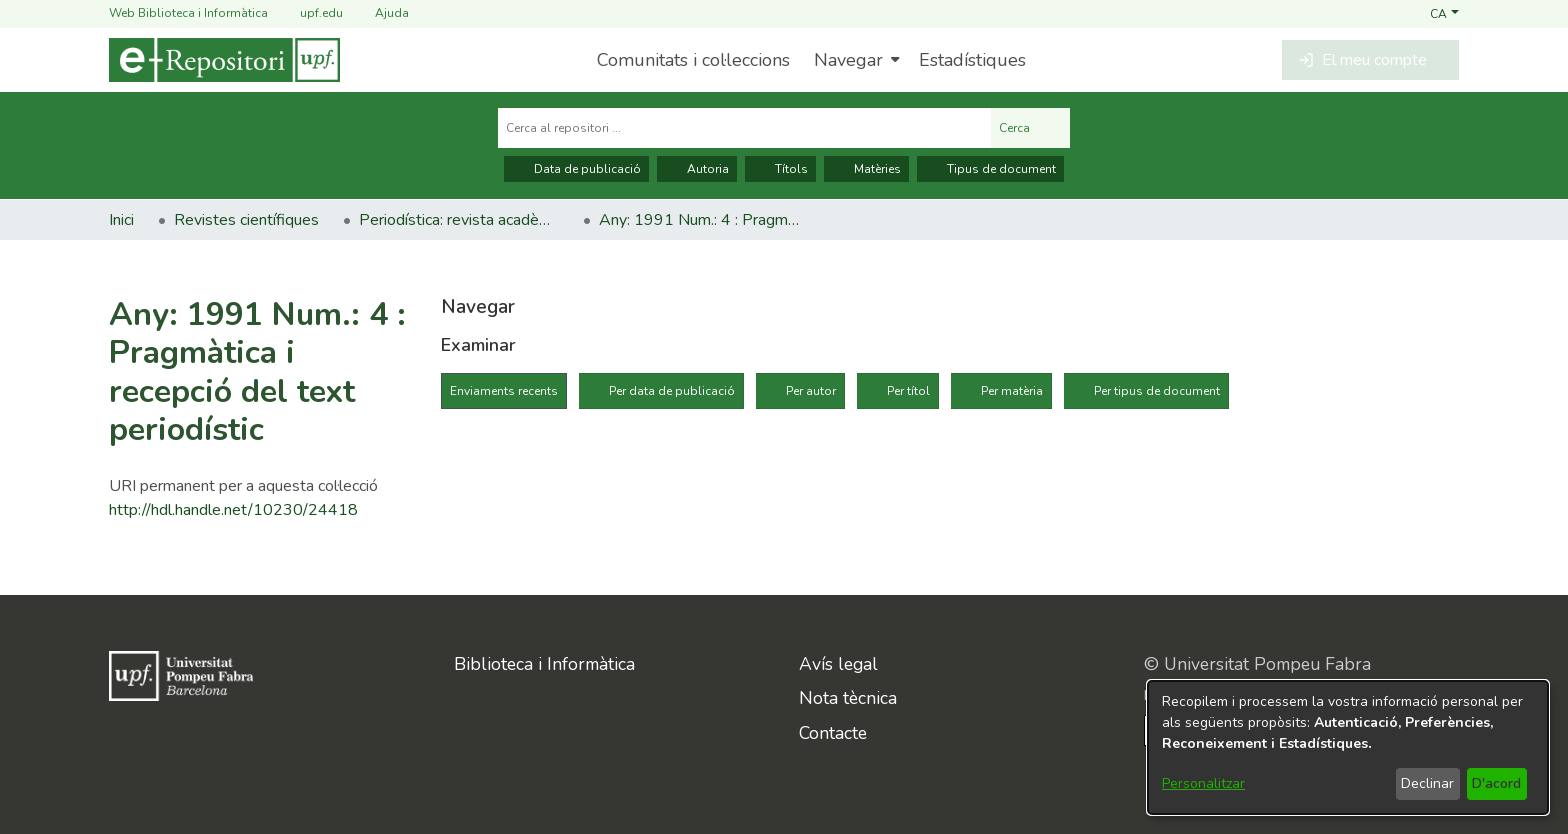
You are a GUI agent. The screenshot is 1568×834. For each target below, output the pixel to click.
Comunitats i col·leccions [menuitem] (693, 60)
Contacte (833, 733)
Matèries (866, 169)
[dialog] (1348, 747)
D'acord (1496, 783)
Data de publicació (576, 169)
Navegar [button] (848, 60)
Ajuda (380, 13)
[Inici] (224, 60)
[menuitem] (854, 60)
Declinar (1427, 783)
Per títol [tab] (908, 391)
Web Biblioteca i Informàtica (188, 13)
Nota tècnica (848, 698)
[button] (1444, 13)
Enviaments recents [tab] (504, 391)
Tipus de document (990, 169)
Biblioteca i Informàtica (544, 664)
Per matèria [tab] (1012, 391)
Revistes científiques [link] (246, 220)
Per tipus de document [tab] (1157, 391)
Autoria (697, 169)
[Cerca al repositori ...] (744, 128)
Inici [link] (121, 220)
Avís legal (838, 664)
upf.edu (309, 13)
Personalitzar (1203, 783)
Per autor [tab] (811, 391)
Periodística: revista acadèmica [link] (459, 220)
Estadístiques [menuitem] (972, 60)
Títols (780, 169)
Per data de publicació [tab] (672, 391)
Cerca (1030, 128)
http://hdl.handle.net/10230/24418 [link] (233, 510)
